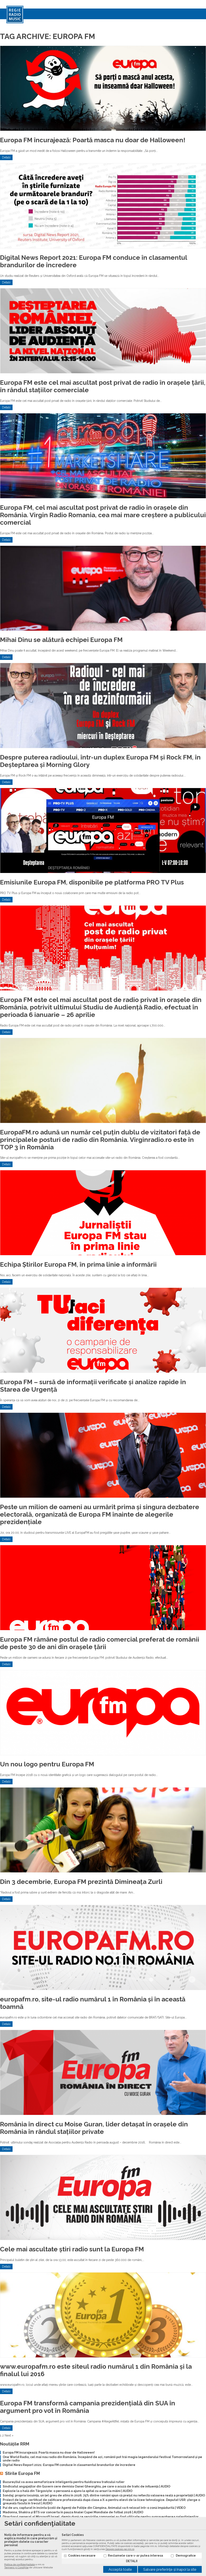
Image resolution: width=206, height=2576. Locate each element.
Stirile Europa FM (22, 2473)
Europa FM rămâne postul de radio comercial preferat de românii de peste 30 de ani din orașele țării (99, 1643)
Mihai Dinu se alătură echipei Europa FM (61, 639)
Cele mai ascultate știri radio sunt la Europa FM (72, 2249)
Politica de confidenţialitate (19, 2564)
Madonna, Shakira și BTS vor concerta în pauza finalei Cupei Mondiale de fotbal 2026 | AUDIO (73, 2512)
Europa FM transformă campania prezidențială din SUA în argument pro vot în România (87, 2406)
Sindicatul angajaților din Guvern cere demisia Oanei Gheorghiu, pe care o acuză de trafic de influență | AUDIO (86, 2486)
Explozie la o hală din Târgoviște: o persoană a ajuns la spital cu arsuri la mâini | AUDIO (67, 2491)
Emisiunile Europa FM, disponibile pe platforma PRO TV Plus (92, 882)
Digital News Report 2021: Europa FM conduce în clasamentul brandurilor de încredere (69, 2465)
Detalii (6, 157)
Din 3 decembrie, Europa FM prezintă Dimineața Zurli (81, 1881)
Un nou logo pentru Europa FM (47, 1764)
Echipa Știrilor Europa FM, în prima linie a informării (78, 1264)
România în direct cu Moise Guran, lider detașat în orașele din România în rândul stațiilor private (94, 2127)
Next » (9, 2435)
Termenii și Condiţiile (16, 2567)
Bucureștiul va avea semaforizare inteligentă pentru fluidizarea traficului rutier (63, 2482)
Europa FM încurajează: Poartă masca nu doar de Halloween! (92, 140)
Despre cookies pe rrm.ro (120, 2549)
